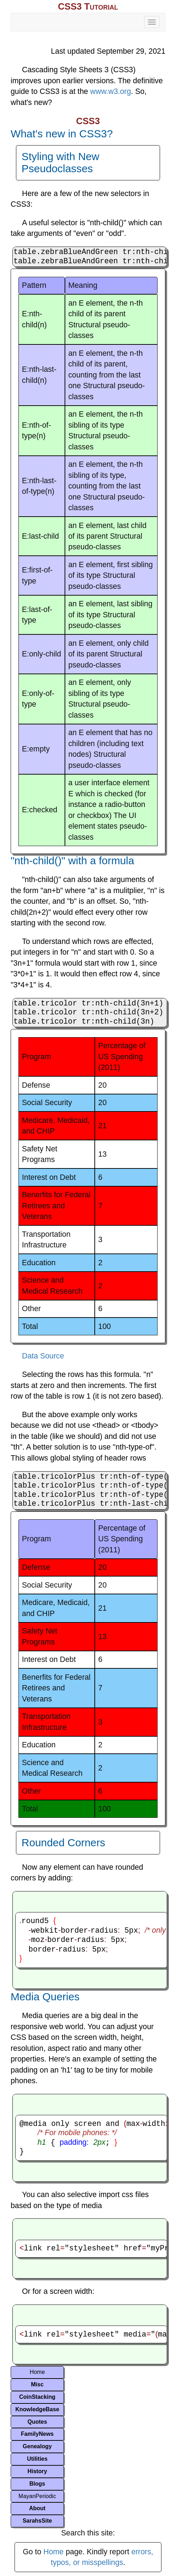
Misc (37, 2384)
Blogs (37, 2484)
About (37, 2508)
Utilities (37, 2459)
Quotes (37, 2422)
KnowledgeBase (37, 2409)
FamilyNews (37, 2434)
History (37, 2471)
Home (37, 2372)
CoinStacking (37, 2397)
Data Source (43, 1356)
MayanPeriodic (37, 2496)
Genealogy (37, 2446)
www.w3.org (110, 91)
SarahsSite (37, 2521)
